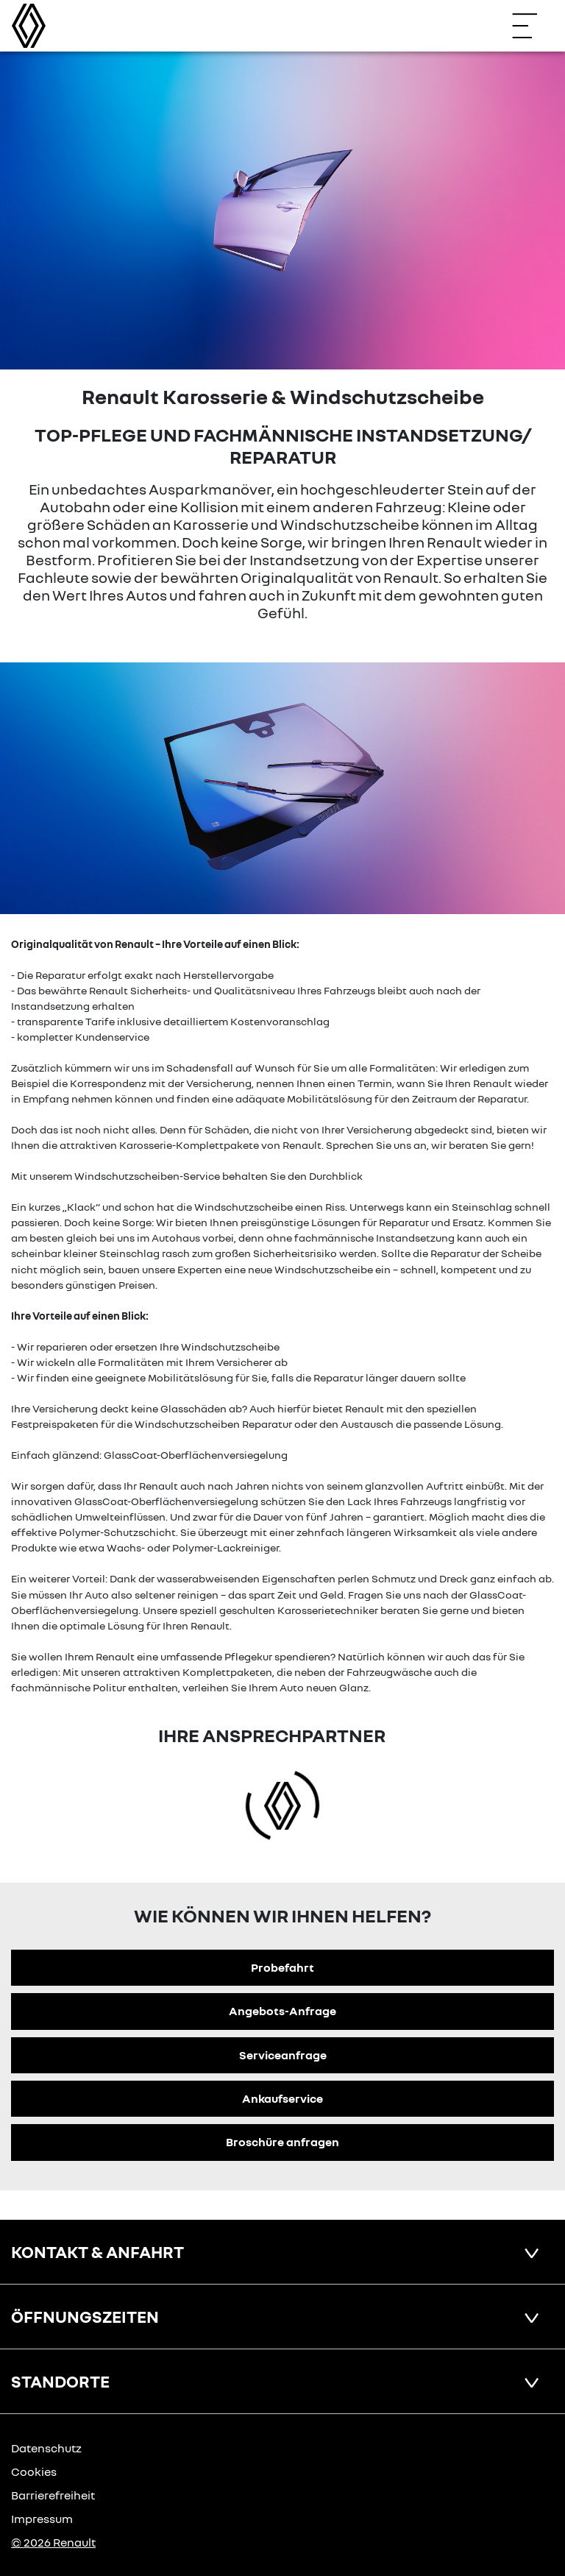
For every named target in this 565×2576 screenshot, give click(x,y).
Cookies (34, 2471)
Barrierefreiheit (53, 2495)
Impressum (42, 2518)
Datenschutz (46, 2448)
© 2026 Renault (53, 2542)
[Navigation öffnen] (532, 25)
